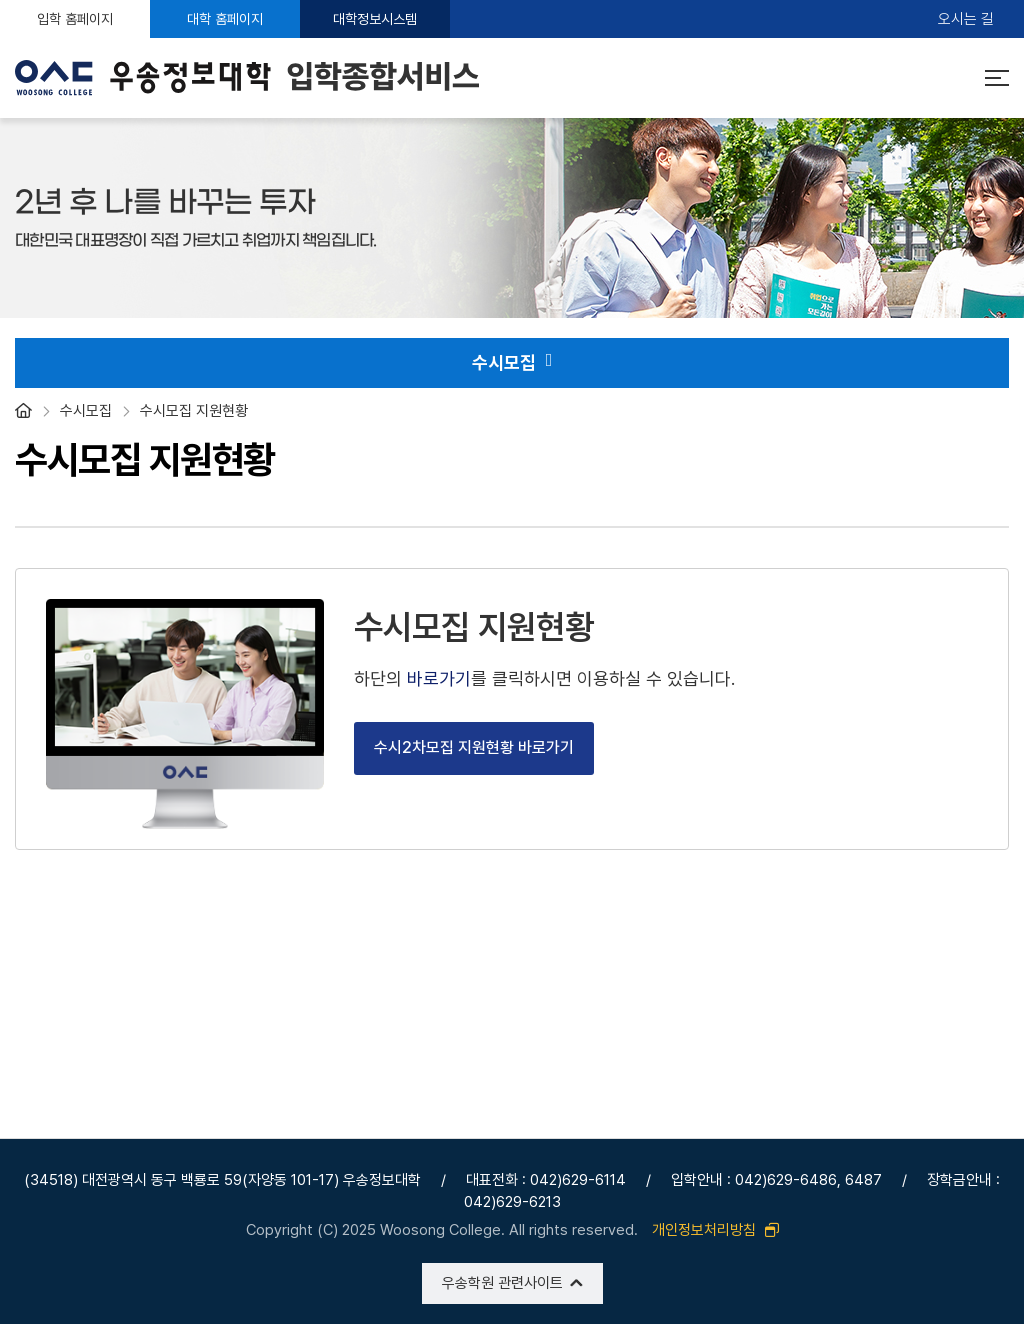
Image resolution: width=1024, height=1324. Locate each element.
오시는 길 (966, 19)
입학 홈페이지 (75, 19)
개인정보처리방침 (715, 1230)
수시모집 (512, 363)
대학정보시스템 (375, 19)
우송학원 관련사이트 (502, 1283)
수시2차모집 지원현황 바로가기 (474, 747)
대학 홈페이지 (225, 19)
